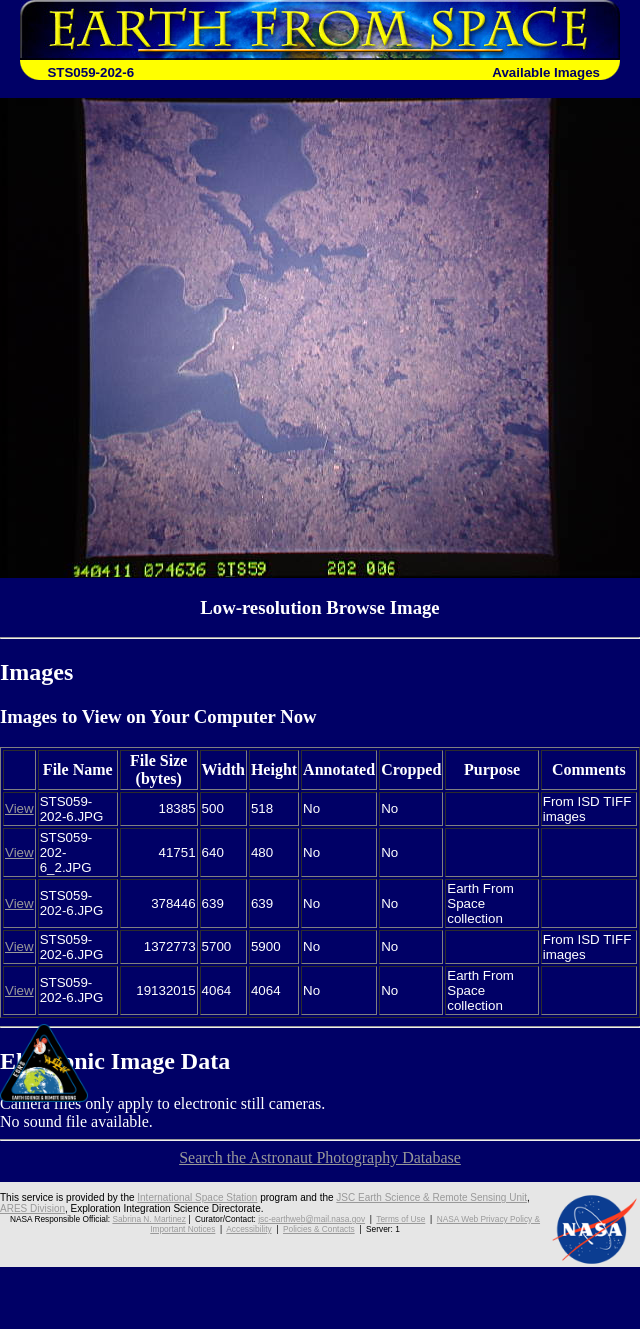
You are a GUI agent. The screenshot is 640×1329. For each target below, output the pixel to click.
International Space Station (197, 1197)
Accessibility (248, 1229)
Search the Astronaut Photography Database (320, 1157)
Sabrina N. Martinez (148, 1219)
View (19, 808)
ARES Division (32, 1208)
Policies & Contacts (319, 1229)
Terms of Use (400, 1219)
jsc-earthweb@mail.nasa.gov (311, 1219)
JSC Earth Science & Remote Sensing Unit (431, 1197)
